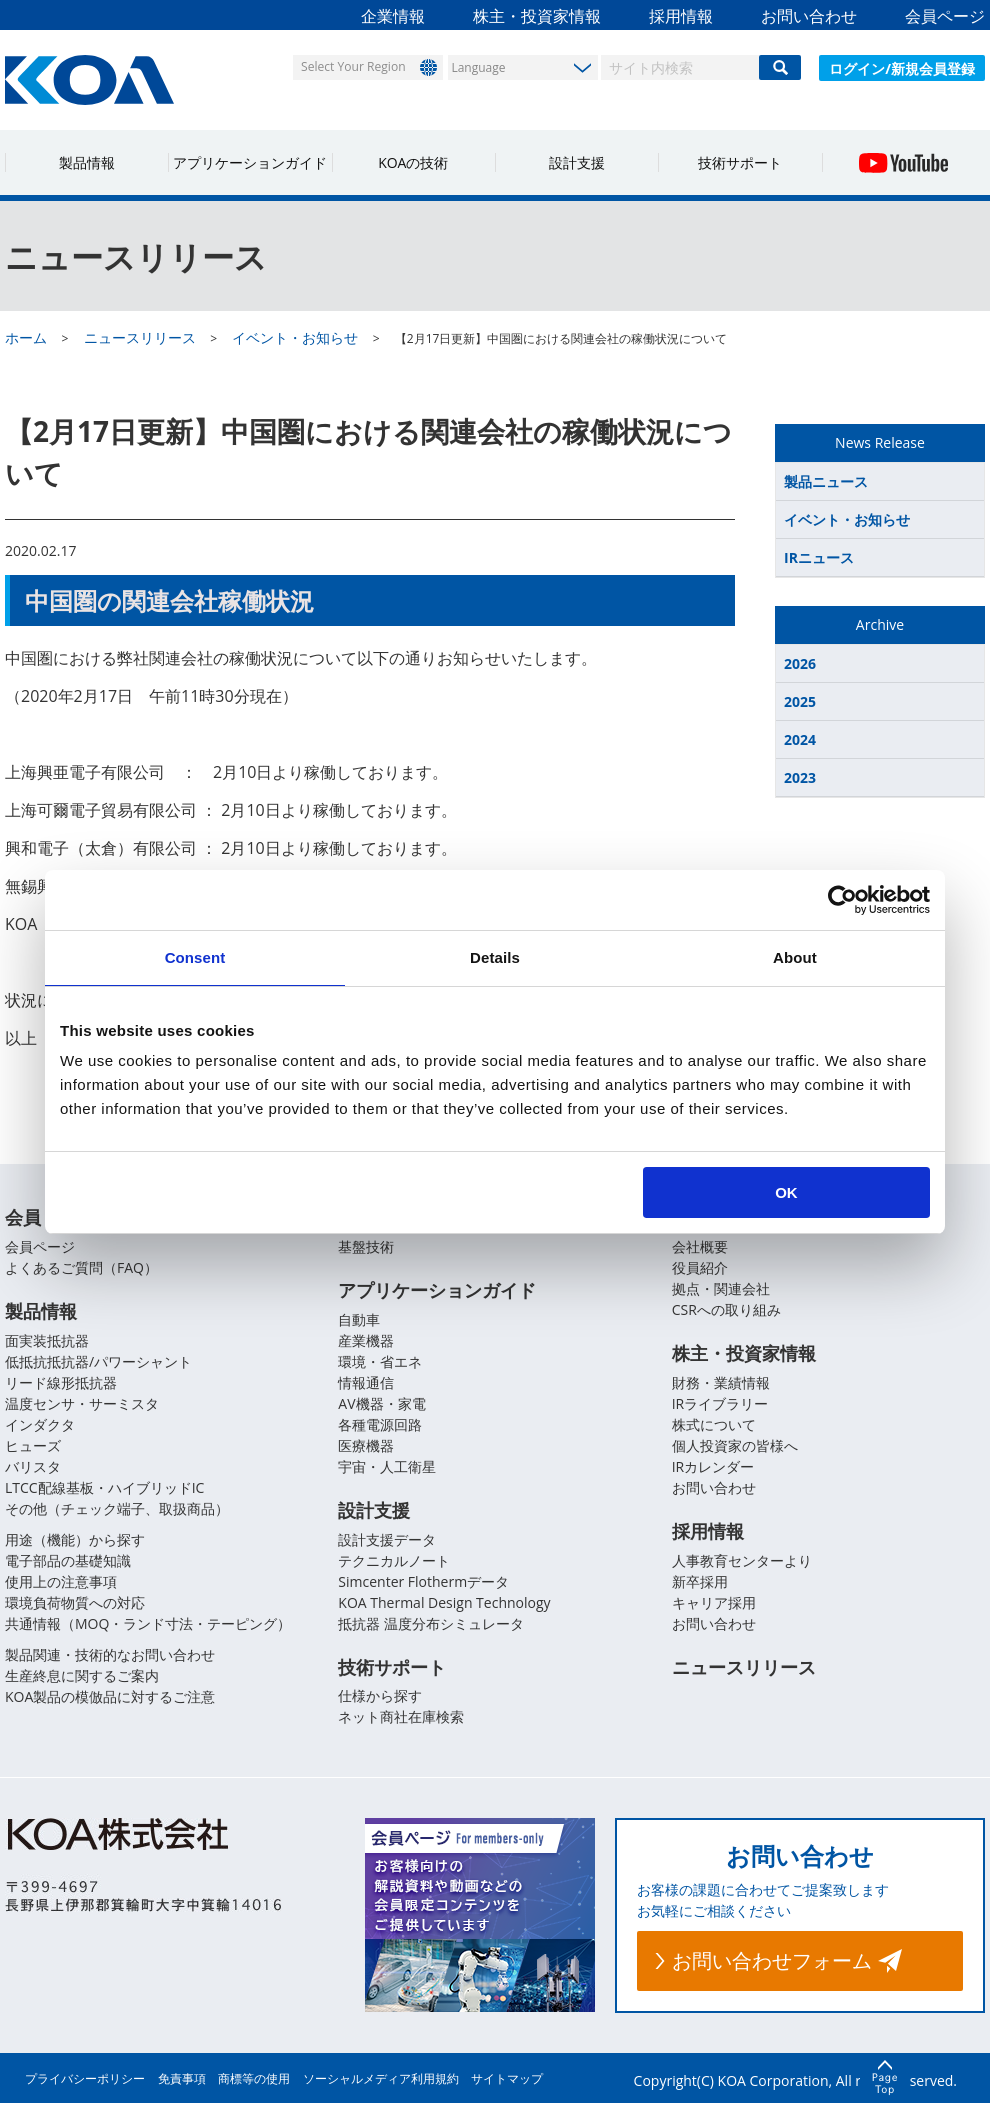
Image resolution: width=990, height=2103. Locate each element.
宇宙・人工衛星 (387, 1466)
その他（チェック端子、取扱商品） (117, 1508)
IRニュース (819, 557)
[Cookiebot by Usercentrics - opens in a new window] (842, 900)
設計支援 (577, 162)
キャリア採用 (714, 1602)
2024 (800, 739)
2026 (800, 663)
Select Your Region (351, 66)
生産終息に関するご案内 (82, 1675)
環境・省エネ (380, 1361)
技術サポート (740, 162)
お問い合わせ (809, 16)
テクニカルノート (394, 1560)
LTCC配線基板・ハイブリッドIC (104, 1487)
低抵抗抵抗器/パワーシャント (98, 1361)
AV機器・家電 (381, 1403)
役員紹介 (700, 1267)
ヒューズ (33, 1445)
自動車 (359, 1319)
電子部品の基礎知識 (68, 1560)
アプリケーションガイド (250, 162)
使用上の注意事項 (61, 1581)
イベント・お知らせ (847, 519)
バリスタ (33, 1466)
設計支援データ (387, 1539)
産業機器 (366, 1340)
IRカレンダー (713, 1466)
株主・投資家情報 (537, 16)
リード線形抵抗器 (61, 1382)
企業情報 (393, 16)
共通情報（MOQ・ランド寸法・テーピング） (148, 1623)
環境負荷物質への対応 (75, 1602)
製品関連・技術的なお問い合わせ (110, 1654)
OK (786, 1192)
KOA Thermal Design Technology (444, 1602)
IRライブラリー (720, 1403)
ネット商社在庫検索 (401, 1717)
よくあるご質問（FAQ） (81, 1267)
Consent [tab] (195, 957)
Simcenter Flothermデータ (423, 1581)
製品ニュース (826, 481)
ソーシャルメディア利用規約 (381, 2078)
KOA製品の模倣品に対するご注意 (110, 1696)
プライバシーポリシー (85, 2078)
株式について (714, 1424)
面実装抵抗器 (47, 1340)
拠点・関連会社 (721, 1288)
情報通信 (366, 1382)
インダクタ (40, 1424)
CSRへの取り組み (726, 1309)
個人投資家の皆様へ (735, 1445)
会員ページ (945, 16)
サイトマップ (507, 2078)
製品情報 (87, 162)
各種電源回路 (380, 1424)
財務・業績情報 (721, 1382)
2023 (800, 777)
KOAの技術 (413, 162)
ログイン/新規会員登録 (902, 68)
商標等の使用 (254, 2078)
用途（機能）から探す (75, 1539)
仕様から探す (380, 1696)
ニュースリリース (744, 1667)
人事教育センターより (742, 1560)
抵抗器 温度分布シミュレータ (431, 1623)
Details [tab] (495, 957)
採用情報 (681, 16)
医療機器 (366, 1445)
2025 (800, 701)
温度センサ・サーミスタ (82, 1403)
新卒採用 (700, 1581)
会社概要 (700, 1246)
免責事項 (182, 2078)
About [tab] (795, 957)
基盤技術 (366, 1246)
